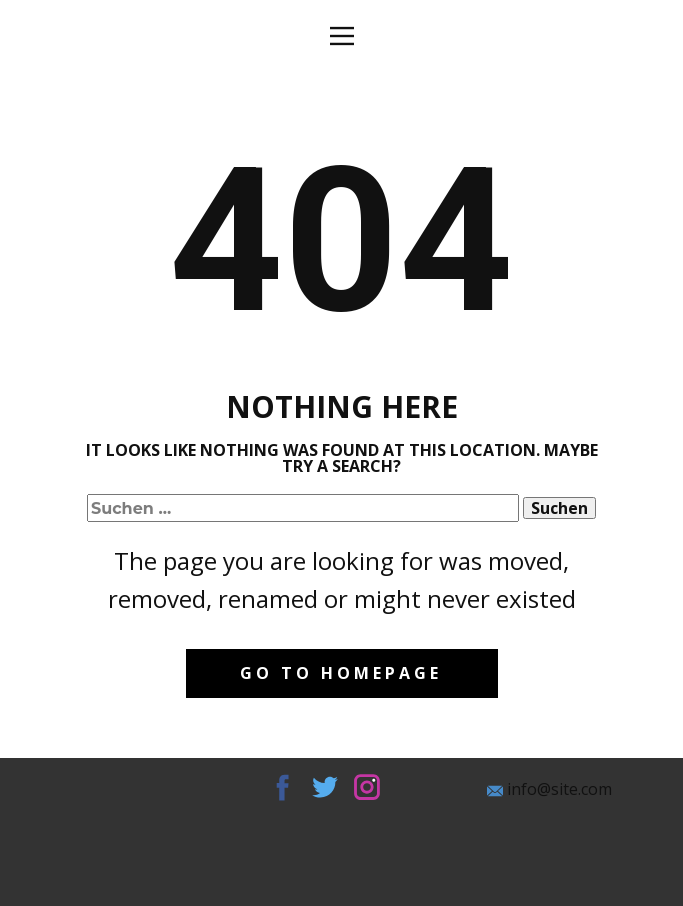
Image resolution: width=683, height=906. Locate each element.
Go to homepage (341, 673)
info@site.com (549, 789)
